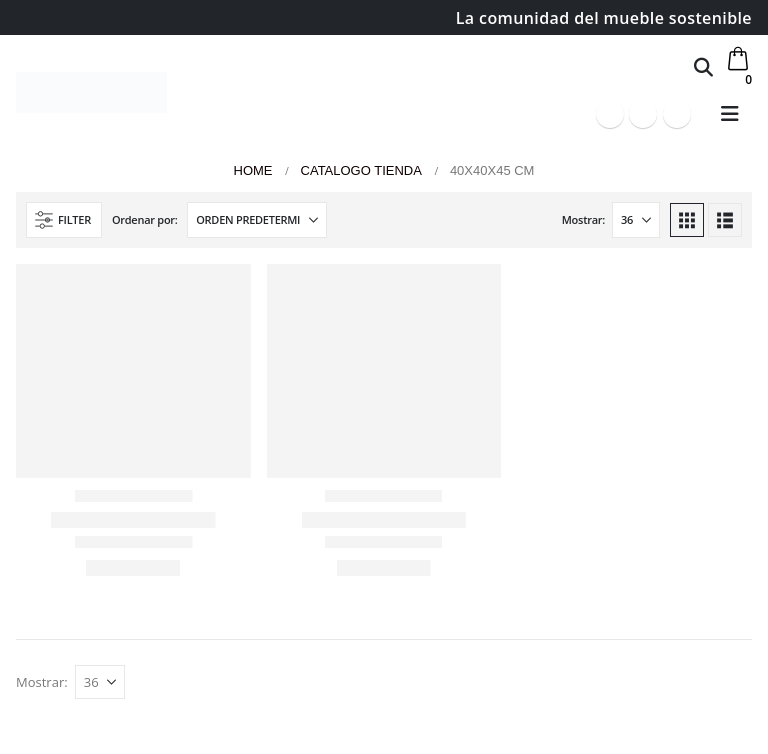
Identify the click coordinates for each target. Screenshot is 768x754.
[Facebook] (610, 114)
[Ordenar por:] (257, 220)
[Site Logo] (91, 92)
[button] (703, 67)
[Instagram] (677, 114)
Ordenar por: (145, 219)
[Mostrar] (636, 220)
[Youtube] (643, 114)
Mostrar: (583, 219)
